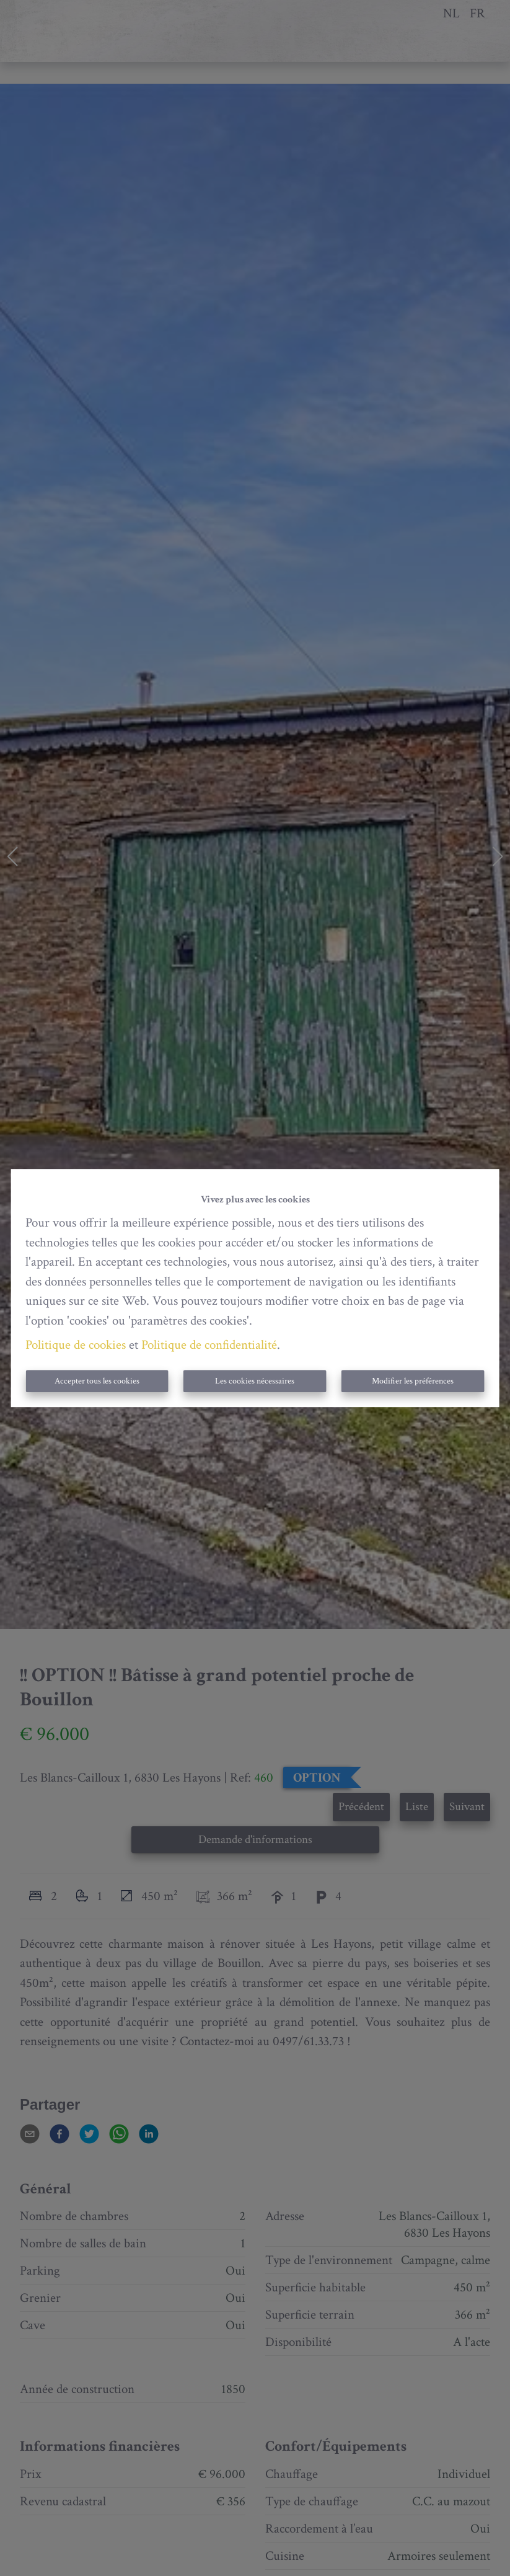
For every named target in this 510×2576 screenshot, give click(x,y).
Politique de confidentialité (209, 1344)
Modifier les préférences (413, 1381)
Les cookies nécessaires (254, 1381)
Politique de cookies (75, 1344)
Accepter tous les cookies (97, 1381)
